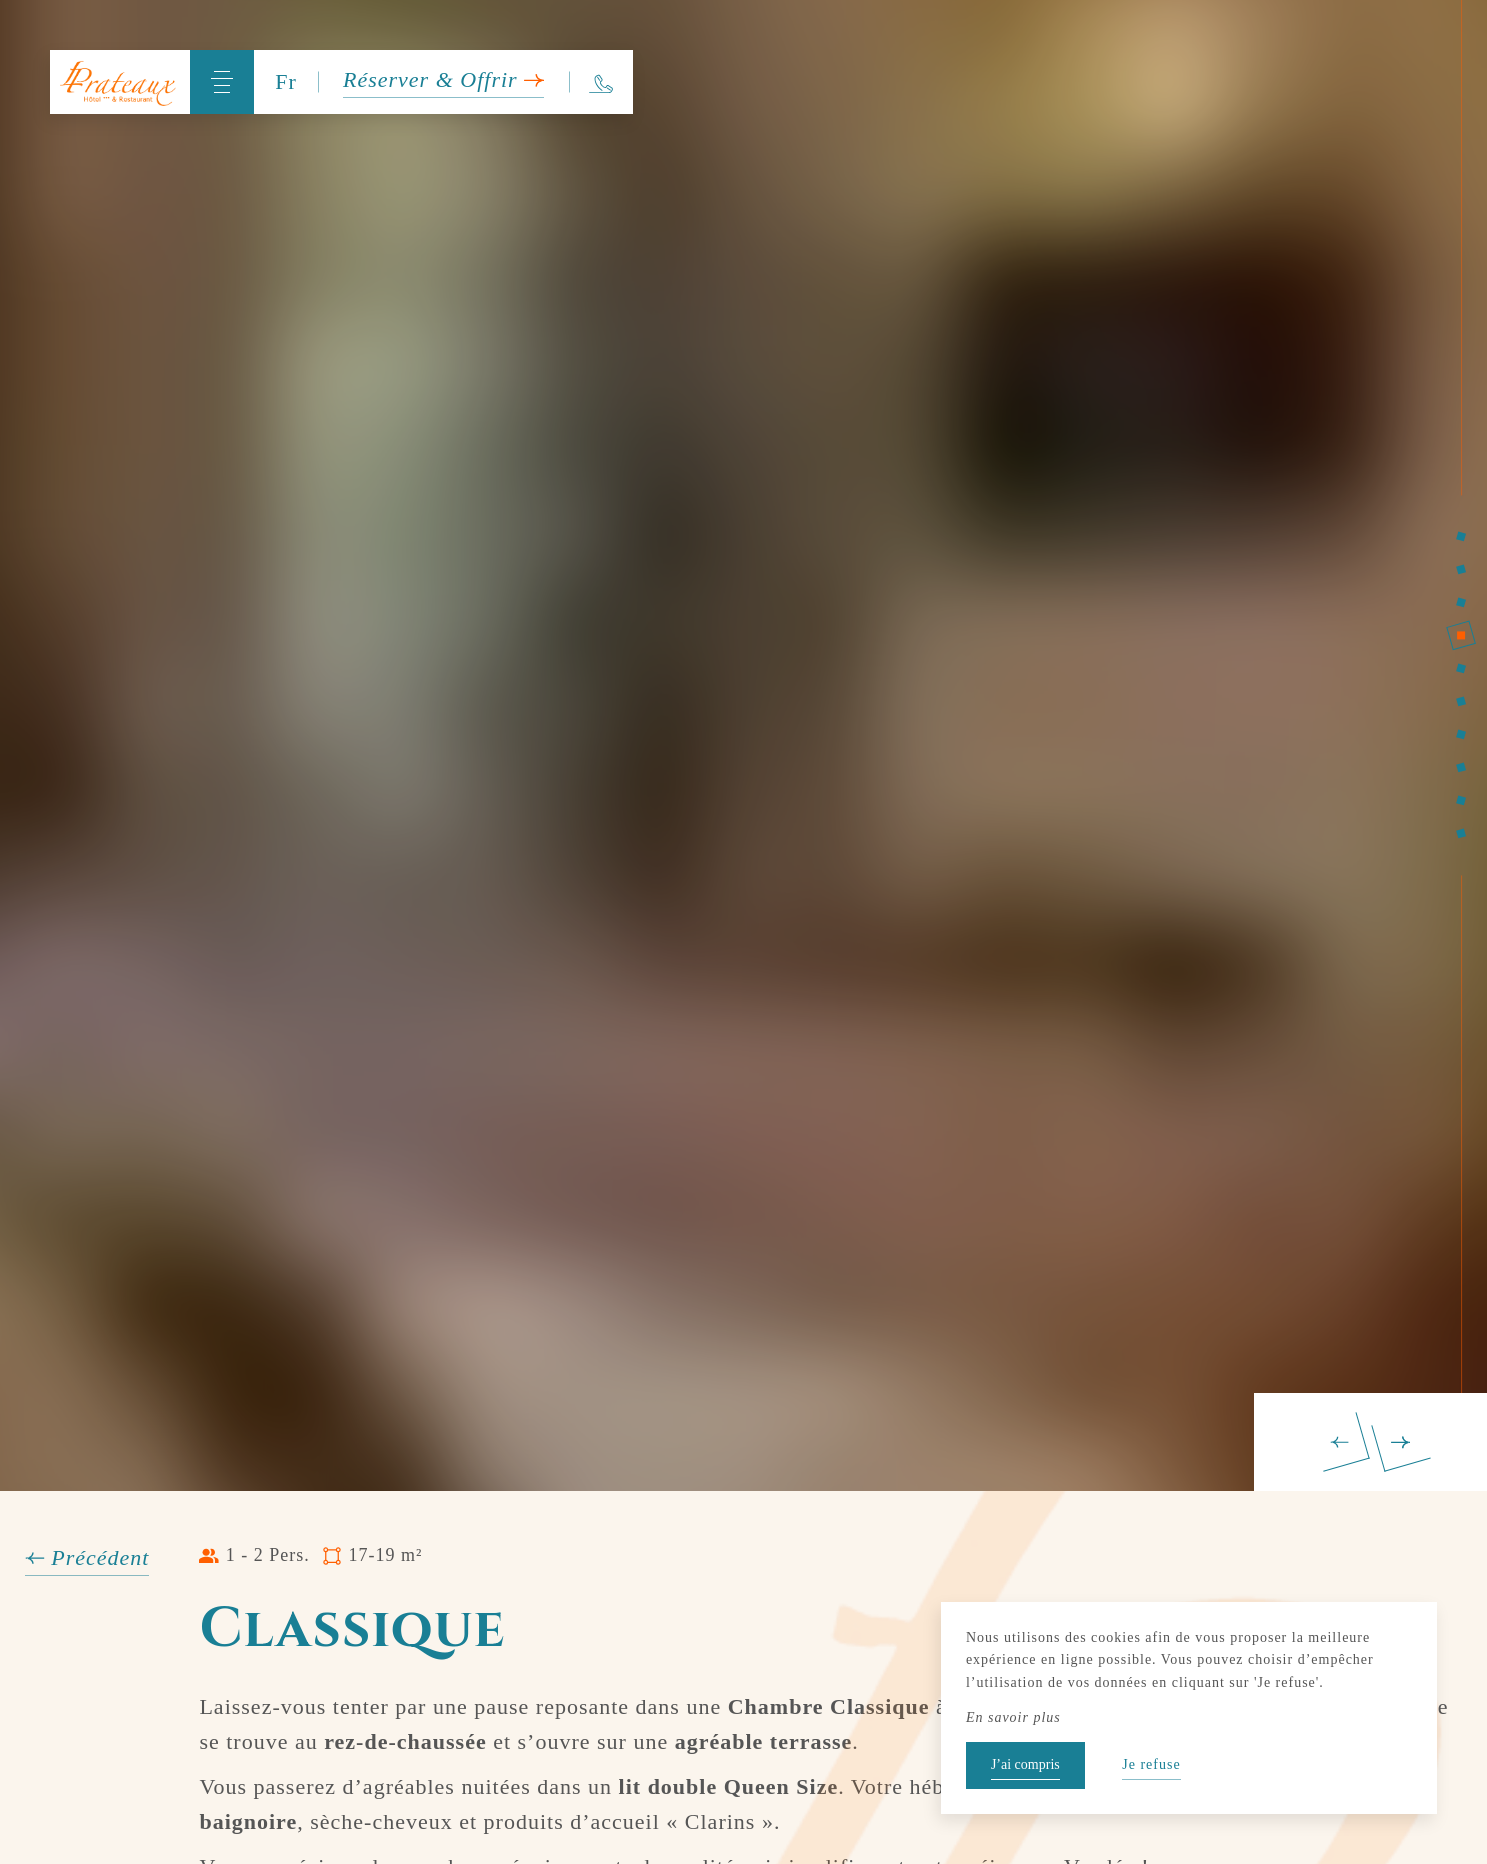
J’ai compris (1025, 1764)
